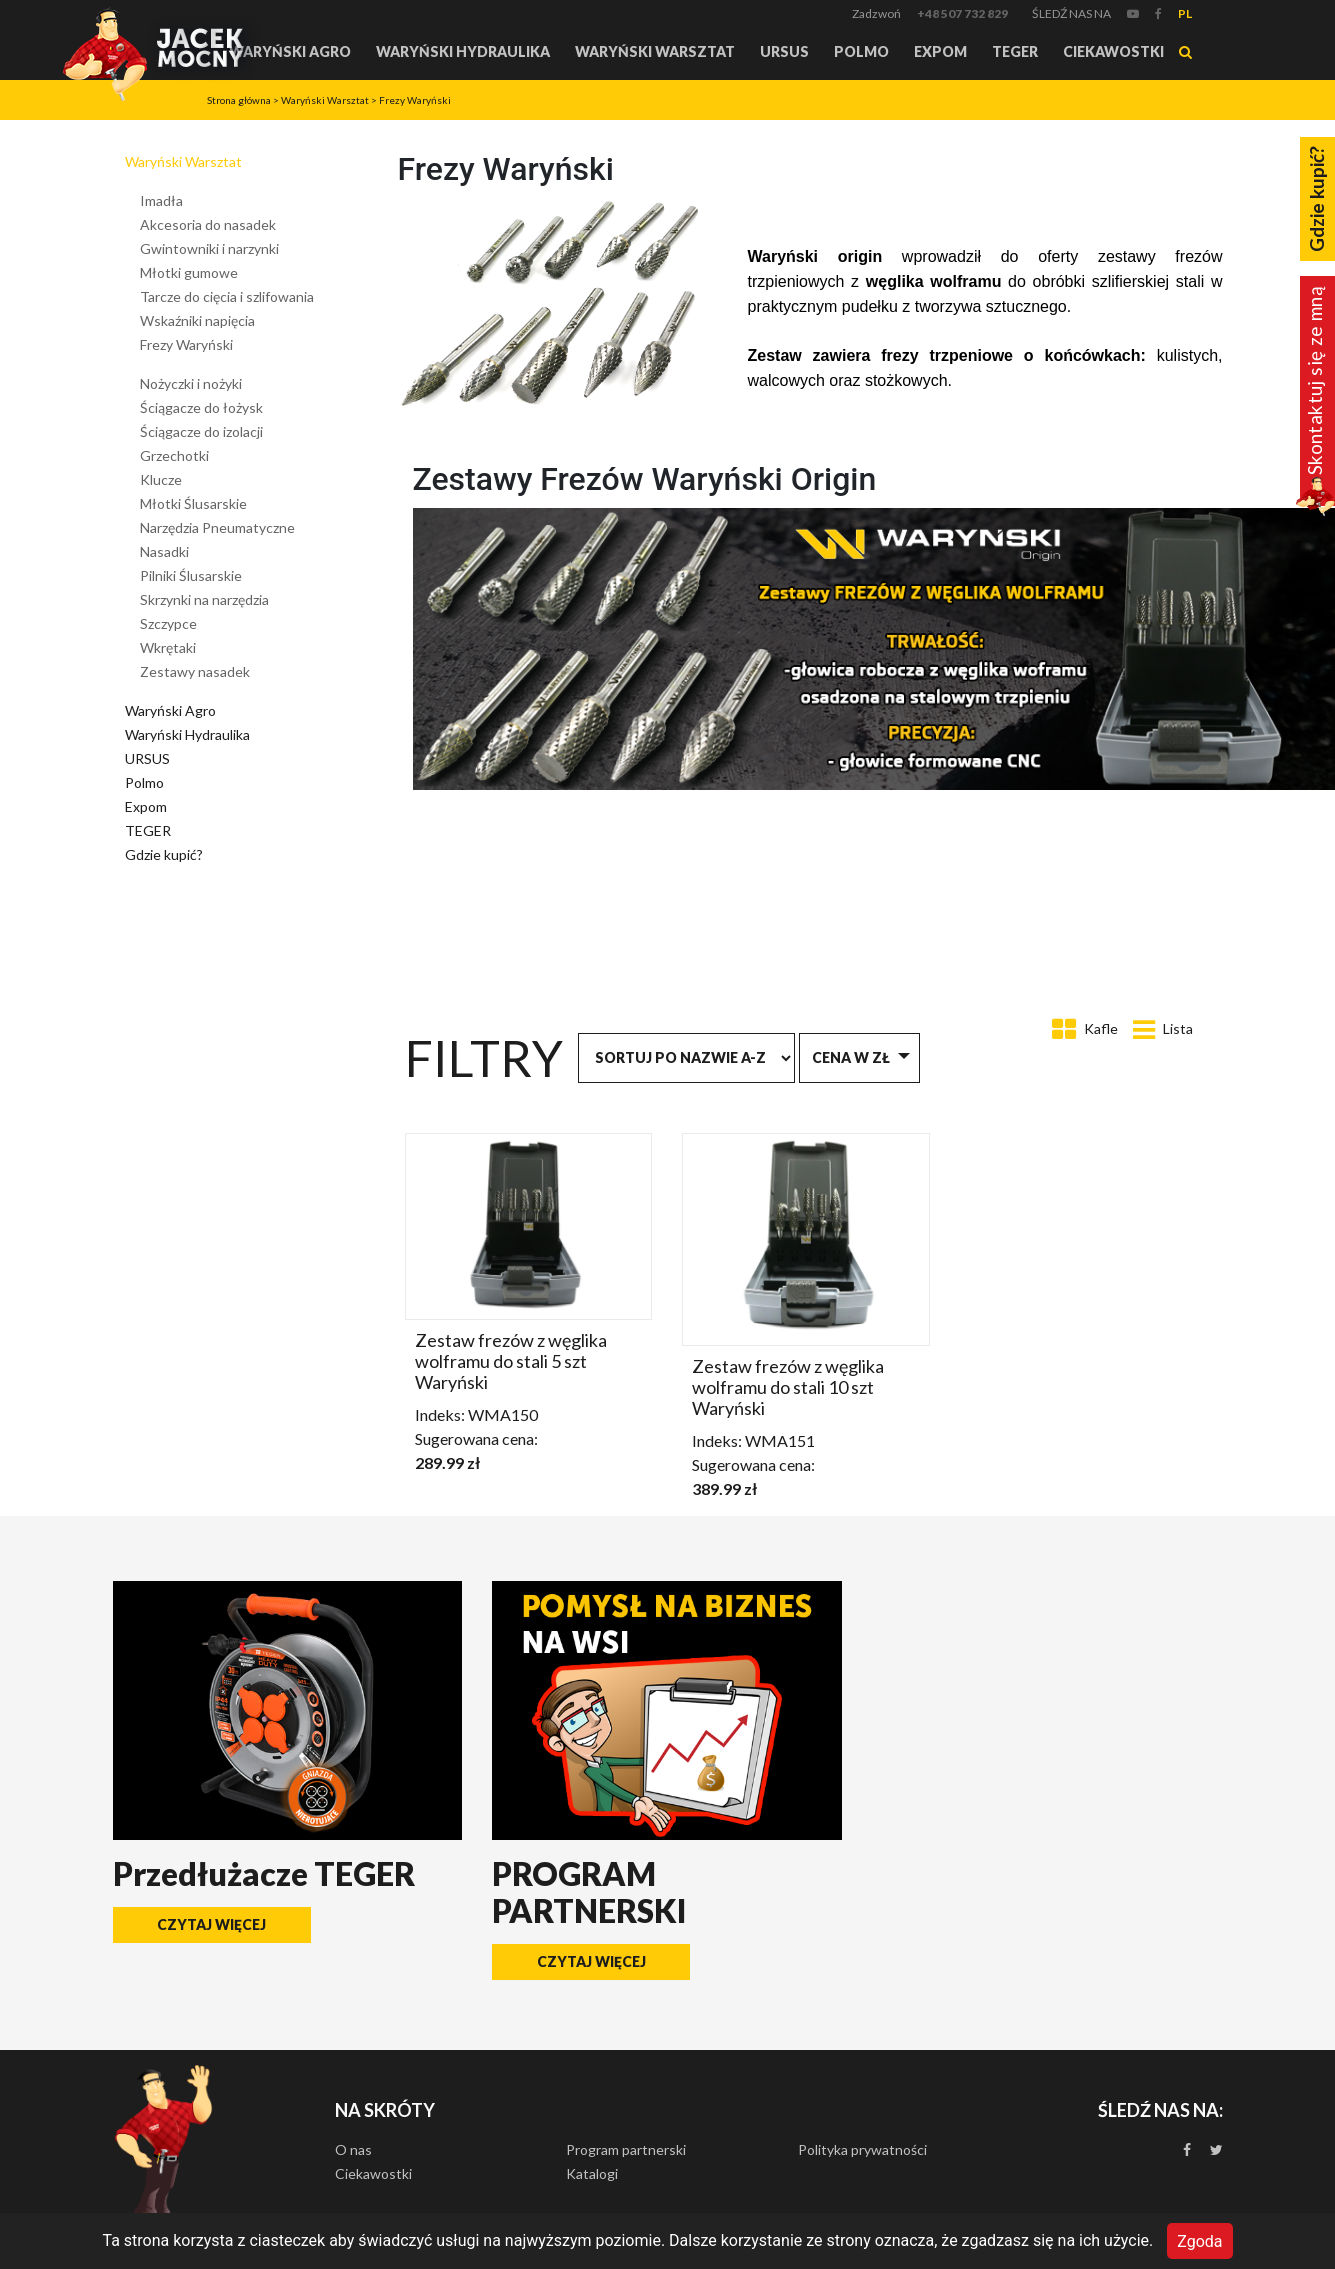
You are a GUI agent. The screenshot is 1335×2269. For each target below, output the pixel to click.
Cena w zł (851, 1057)
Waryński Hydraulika (463, 51)
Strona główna (239, 100)
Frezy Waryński (415, 100)
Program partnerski (626, 2149)
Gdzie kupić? (164, 854)
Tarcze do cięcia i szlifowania (227, 296)
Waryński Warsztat (655, 51)
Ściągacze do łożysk (201, 407)
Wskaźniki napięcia (197, 320)
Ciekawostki (1113, 51)
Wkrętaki (168, 647)
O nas (353, 2149)
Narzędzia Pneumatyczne (217, 527)
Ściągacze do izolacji (201, 431)
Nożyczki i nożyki (191, 383)
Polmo (861, 51)
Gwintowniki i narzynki (209, 248)
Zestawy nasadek (195, 671)
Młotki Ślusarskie (193, 503)
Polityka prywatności (862, 2149)
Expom (940, 51)
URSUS (784, 51)
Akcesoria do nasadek (208, 224)
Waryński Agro (290, 51)
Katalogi (592, 2173)
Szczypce (168, 623)
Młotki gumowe (189, 272)
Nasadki (164, 551)
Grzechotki (174, 455)
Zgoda (1199, 2240)
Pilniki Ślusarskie (191, 575)
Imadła (161, 200)
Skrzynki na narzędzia (204, 599)
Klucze (161, 479)
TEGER (1015, 51)
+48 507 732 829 (962, 13)
